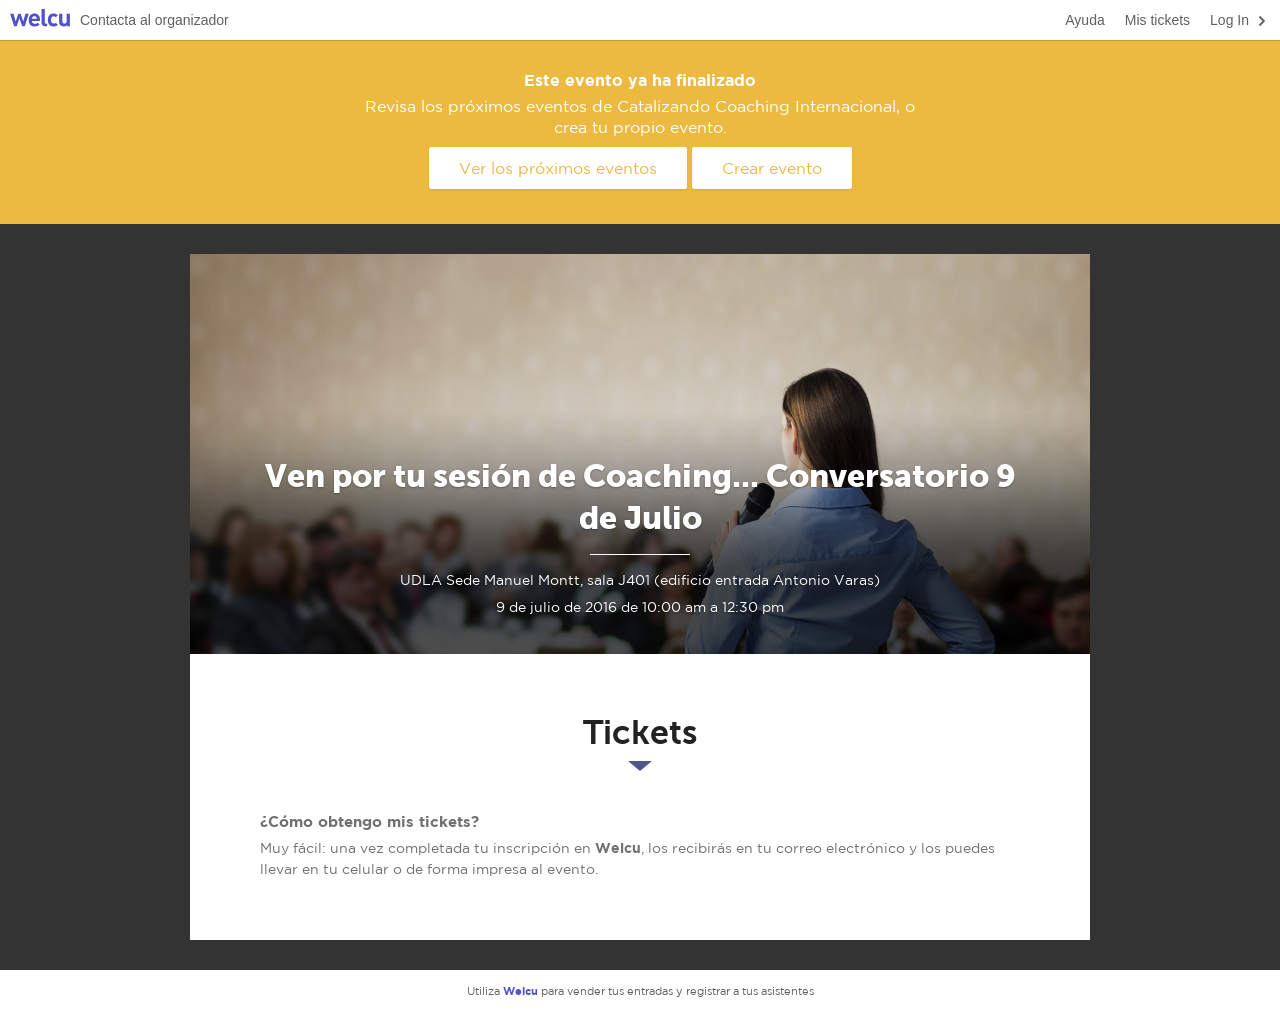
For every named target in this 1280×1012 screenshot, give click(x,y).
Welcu (40, 20)
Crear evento (772, 168)
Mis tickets (1157, 20)
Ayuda (1084, 20)
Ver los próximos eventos (558, 168)
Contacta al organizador (154, 20)
